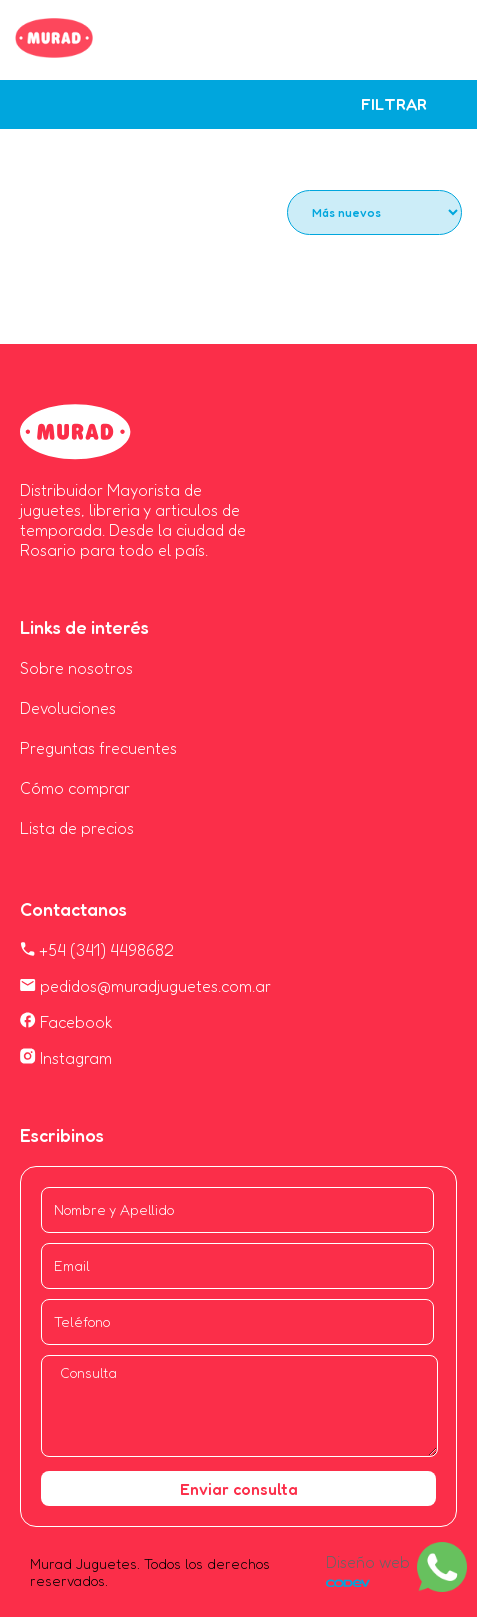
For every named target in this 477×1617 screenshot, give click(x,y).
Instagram (66, 1058)
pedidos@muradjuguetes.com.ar (145, 986)
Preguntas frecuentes (98, 748)
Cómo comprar (75, 788)
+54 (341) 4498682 (97, 950)
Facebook (66, 1022)
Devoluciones (68, 708)
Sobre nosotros (76, 668)
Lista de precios (77, 828)
